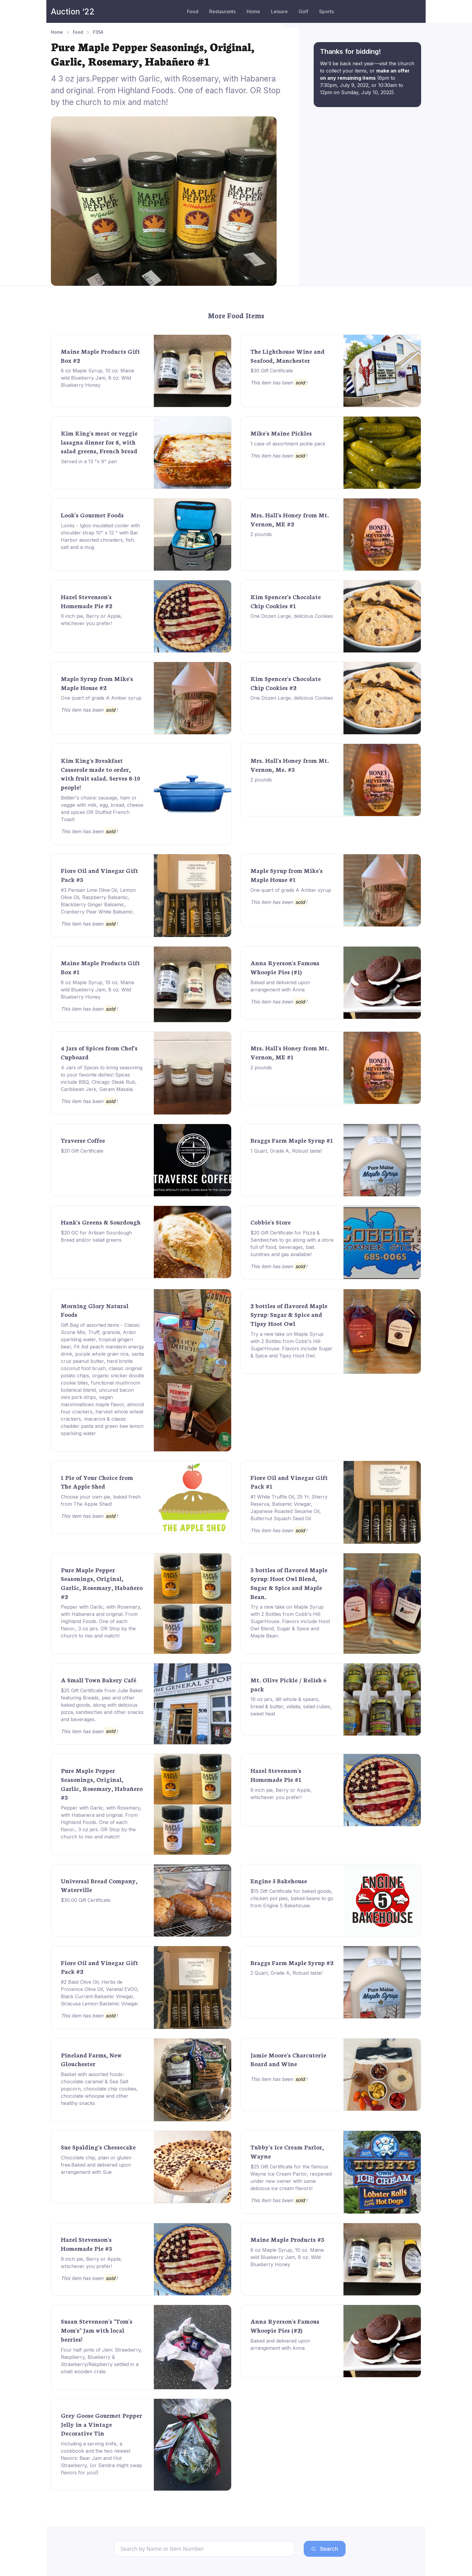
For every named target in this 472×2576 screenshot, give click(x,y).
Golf (303, 11)
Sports (326, 11)
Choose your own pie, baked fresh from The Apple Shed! (101, 1500)
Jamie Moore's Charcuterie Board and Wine (288, 2059)
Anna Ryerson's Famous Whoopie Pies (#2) (284, 2325)
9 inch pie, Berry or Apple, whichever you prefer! (91, 619)
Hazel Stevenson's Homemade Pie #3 (86, 2243)
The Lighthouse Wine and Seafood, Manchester (287, 355)
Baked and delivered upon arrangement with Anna (280, 986)
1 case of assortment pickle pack (287, 444)
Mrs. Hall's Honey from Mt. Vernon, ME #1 (289, 1052)
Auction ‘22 (73, 11)
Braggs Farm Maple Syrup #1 (291, 1140)
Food (192, 11)
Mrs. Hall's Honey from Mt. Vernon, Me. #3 (289, 764)
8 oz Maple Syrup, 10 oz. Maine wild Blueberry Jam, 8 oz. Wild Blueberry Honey (97, 378)
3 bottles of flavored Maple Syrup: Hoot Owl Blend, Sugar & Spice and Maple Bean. (289, 1583)
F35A (98, 32)
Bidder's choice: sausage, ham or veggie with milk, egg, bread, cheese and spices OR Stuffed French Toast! (102, 808)
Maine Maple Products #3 (287, 2239)
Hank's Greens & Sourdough (101, 1222)
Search (324, 2549)
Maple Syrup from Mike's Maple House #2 (97, 683)
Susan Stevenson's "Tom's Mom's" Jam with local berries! (96, 2330)
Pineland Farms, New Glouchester (91, 2059)
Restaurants (222, 11)
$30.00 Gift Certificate (85, 1900)
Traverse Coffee (83, 1140)
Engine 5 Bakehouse (278, 1880)
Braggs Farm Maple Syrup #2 (292, 1962)
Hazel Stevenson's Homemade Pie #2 (86, 601)
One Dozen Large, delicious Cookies (291, 616)
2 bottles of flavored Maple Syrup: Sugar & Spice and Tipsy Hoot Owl (289, 1314)
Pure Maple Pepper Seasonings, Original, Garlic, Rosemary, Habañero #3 (102, 1783)
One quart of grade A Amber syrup (101, 698)
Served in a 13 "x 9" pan (89, 461)
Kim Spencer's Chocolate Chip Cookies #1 (285, 601)
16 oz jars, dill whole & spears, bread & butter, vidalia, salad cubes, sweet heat (291, 1706)
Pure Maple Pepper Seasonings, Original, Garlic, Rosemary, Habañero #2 (102, 1583)
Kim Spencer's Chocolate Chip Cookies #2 (285, 683)
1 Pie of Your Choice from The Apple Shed (97, 1481)
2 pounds (261, 534)
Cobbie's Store (270, 1222)
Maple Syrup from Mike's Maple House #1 (286, 874)
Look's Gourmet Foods (92, 514)
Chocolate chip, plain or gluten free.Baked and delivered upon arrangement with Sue (96, 2165)
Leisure (279, 11)
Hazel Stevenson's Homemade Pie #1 (275, 1774)
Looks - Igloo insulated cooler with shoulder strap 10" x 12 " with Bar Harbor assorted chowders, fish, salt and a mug (100, 536)
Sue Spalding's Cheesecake (98, 2147)
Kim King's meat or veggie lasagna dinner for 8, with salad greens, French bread (99, 442)
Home (253, 11)
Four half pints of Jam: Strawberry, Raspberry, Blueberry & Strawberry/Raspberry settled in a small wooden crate (101, 2360)
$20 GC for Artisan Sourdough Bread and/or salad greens (96, 1236)
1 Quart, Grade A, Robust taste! (286, 1151)
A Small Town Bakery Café (98, 1679)
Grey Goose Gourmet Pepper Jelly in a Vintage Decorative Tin (101, 2424)
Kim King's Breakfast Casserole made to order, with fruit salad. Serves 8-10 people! (100, 773)
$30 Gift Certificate (271, 371)
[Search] (204, 2549)
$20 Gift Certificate (82, 1151)
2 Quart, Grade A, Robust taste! (286, 1973)
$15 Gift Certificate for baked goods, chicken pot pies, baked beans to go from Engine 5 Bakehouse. (291, 1898)
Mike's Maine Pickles (281, 433)
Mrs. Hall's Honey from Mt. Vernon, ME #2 (289, 519)
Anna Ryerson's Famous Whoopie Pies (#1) (284, 967)
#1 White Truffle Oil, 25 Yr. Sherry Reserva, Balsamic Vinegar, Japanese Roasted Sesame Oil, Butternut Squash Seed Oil (289, 1507)
